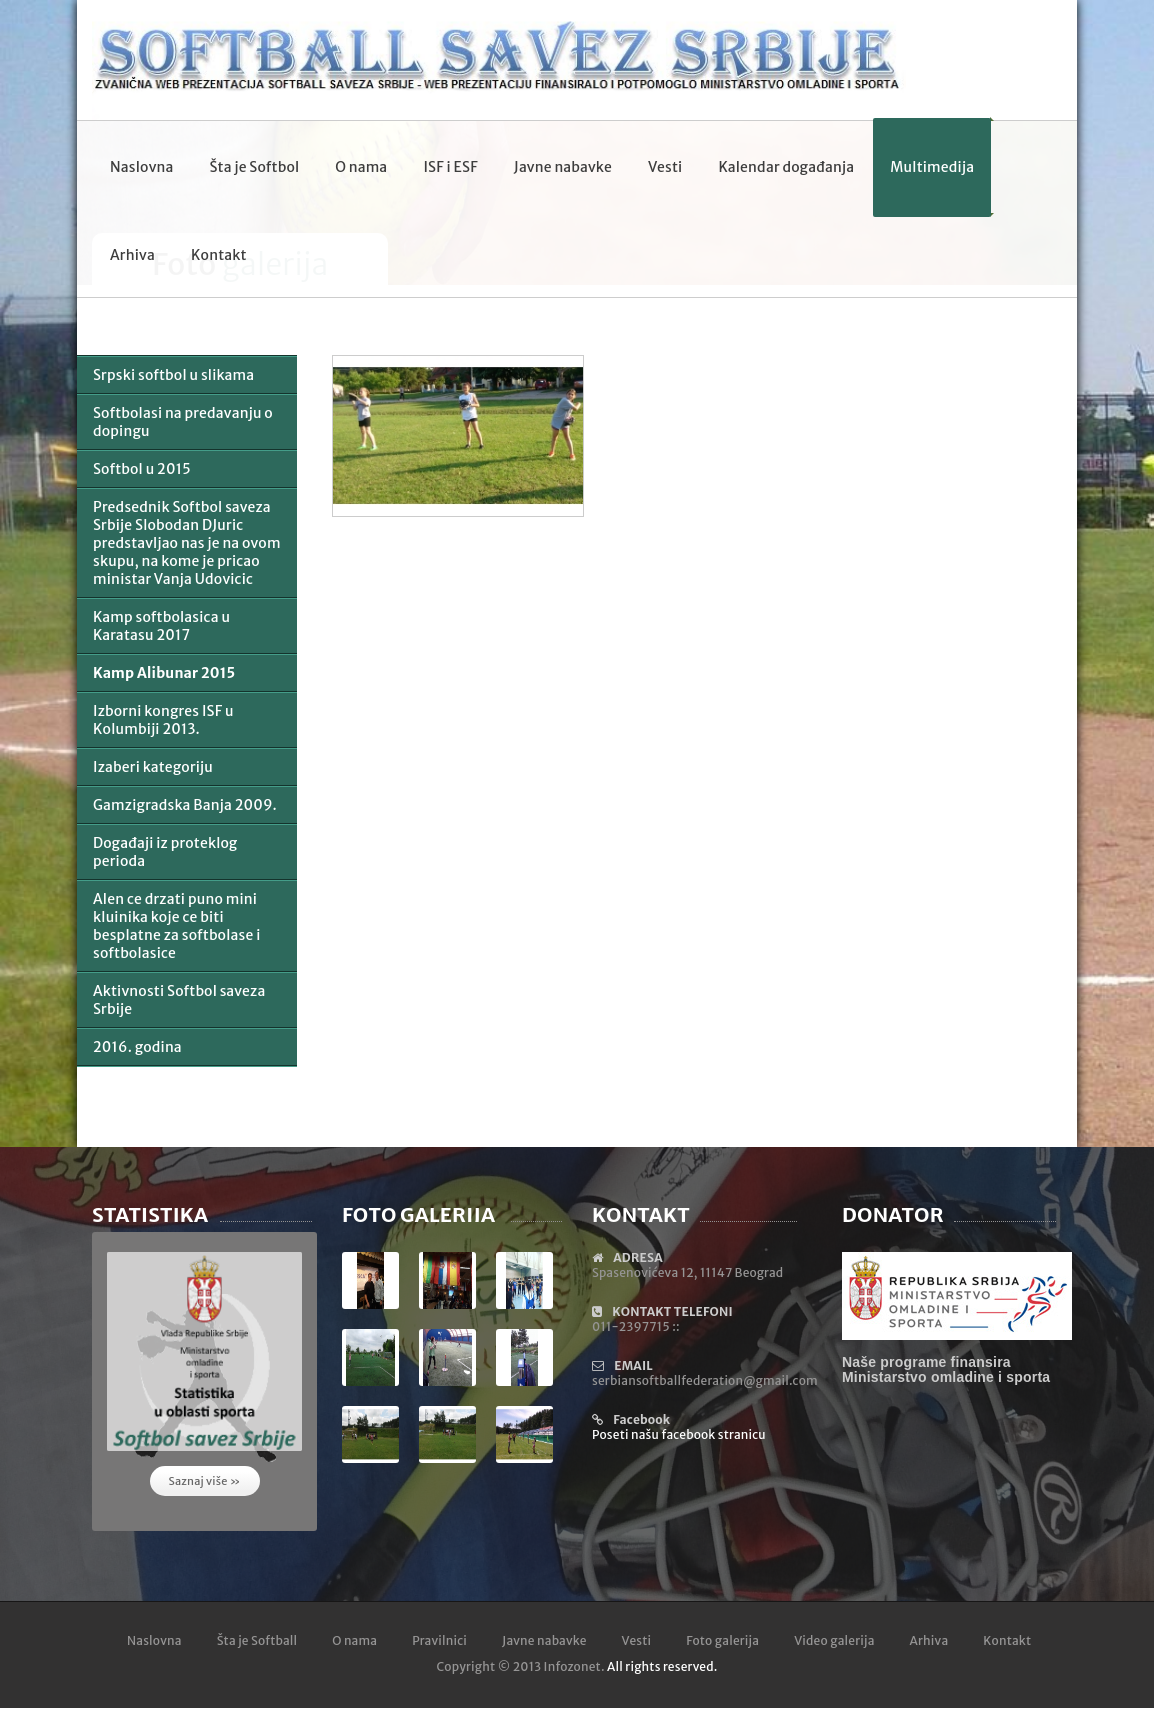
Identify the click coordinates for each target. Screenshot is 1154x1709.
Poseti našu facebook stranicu (679, 1434)
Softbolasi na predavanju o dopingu (183, 422)
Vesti (665, 167)
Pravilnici (439, 1640)
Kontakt (219, 255)
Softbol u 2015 (142, 469)
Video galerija (834, 1640)
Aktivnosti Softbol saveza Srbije (179, 1000)
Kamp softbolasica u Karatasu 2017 (161, 626)
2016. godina (137, 1047)
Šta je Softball (257, 1640)
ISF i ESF (450, 167)
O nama (361, 167)
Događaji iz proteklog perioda (165, 852)
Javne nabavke (563, 167)
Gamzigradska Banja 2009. (185, 805)
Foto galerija (722, 1640)
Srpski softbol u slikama (173, 375)
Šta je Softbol (254, 167)
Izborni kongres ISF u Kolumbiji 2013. (163, 720)
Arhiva (132, 255)
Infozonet (572, 1666)
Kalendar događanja (786, 167)
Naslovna (141, 167)
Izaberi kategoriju (153, 767)
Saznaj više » (205, 1481)
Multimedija (932, 167)
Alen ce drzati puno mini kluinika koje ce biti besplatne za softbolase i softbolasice (177, 926)
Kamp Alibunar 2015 (164, 673)
